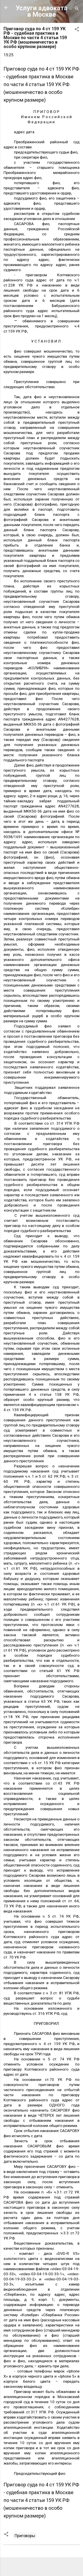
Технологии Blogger (41, 2567)
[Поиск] (76, 9)
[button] (76, 29)
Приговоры (24, 2535)
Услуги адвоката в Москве (42, 11)
